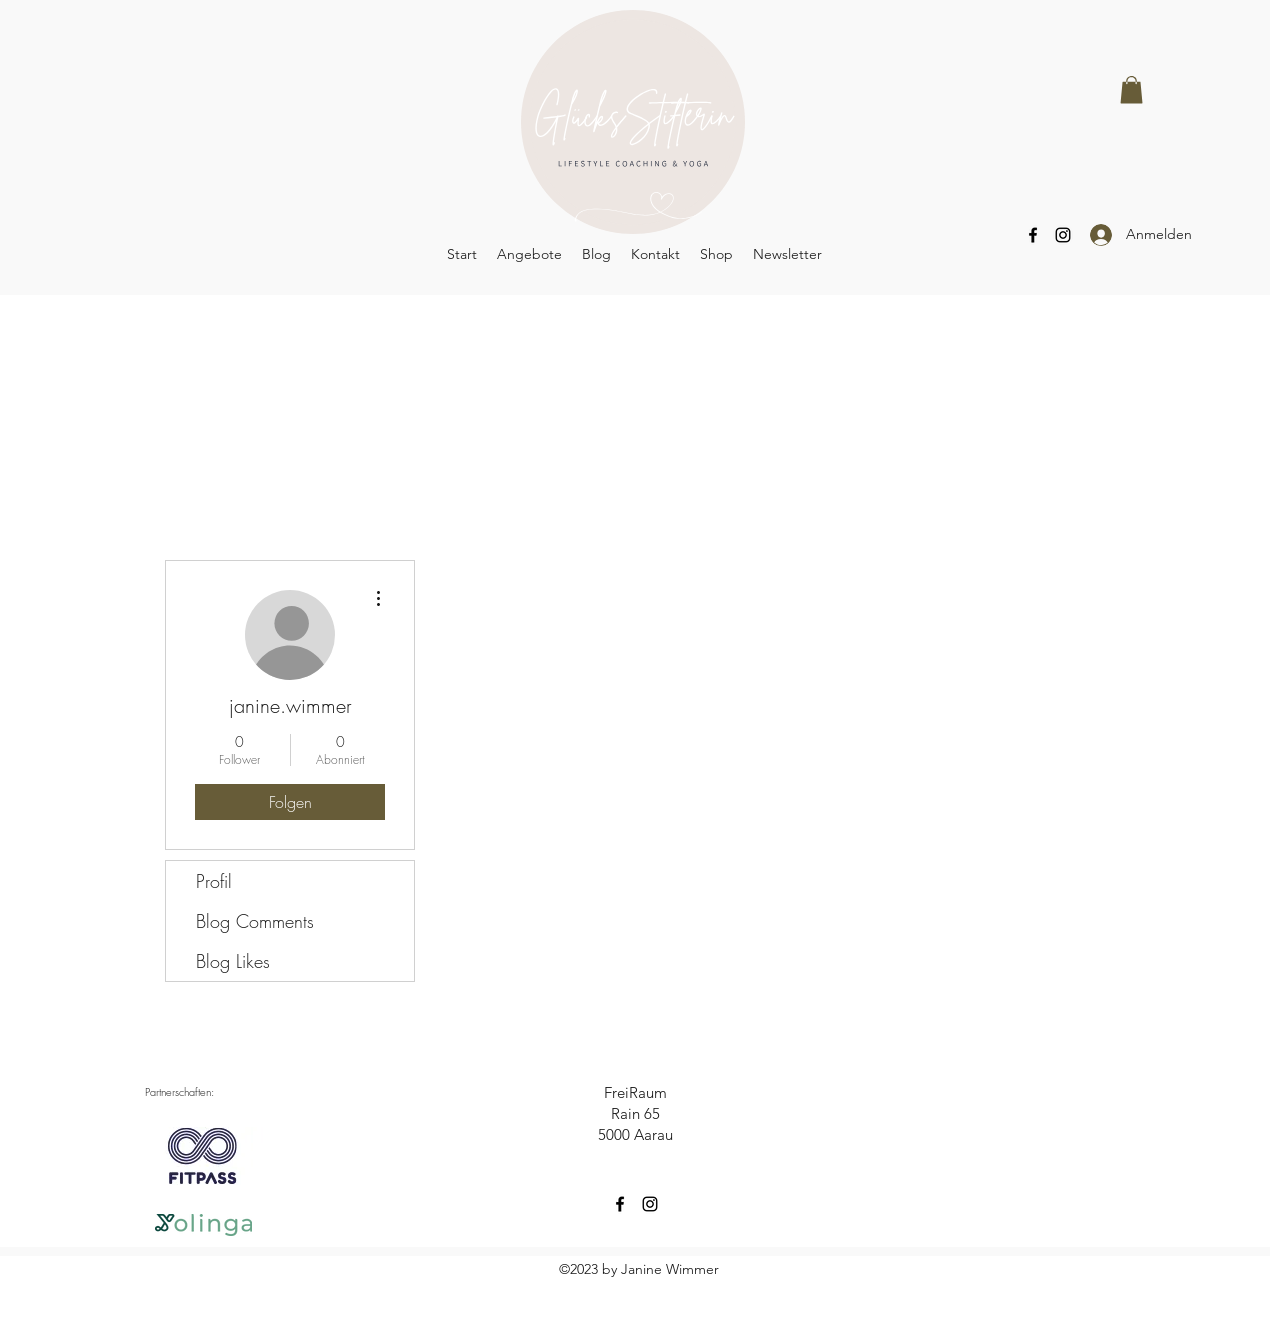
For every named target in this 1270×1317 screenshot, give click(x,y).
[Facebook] (1033, 235)
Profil (214, 881)
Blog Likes (233, 961)
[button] (1131, 89)
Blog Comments (255, 921)
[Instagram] (1063, 235)
